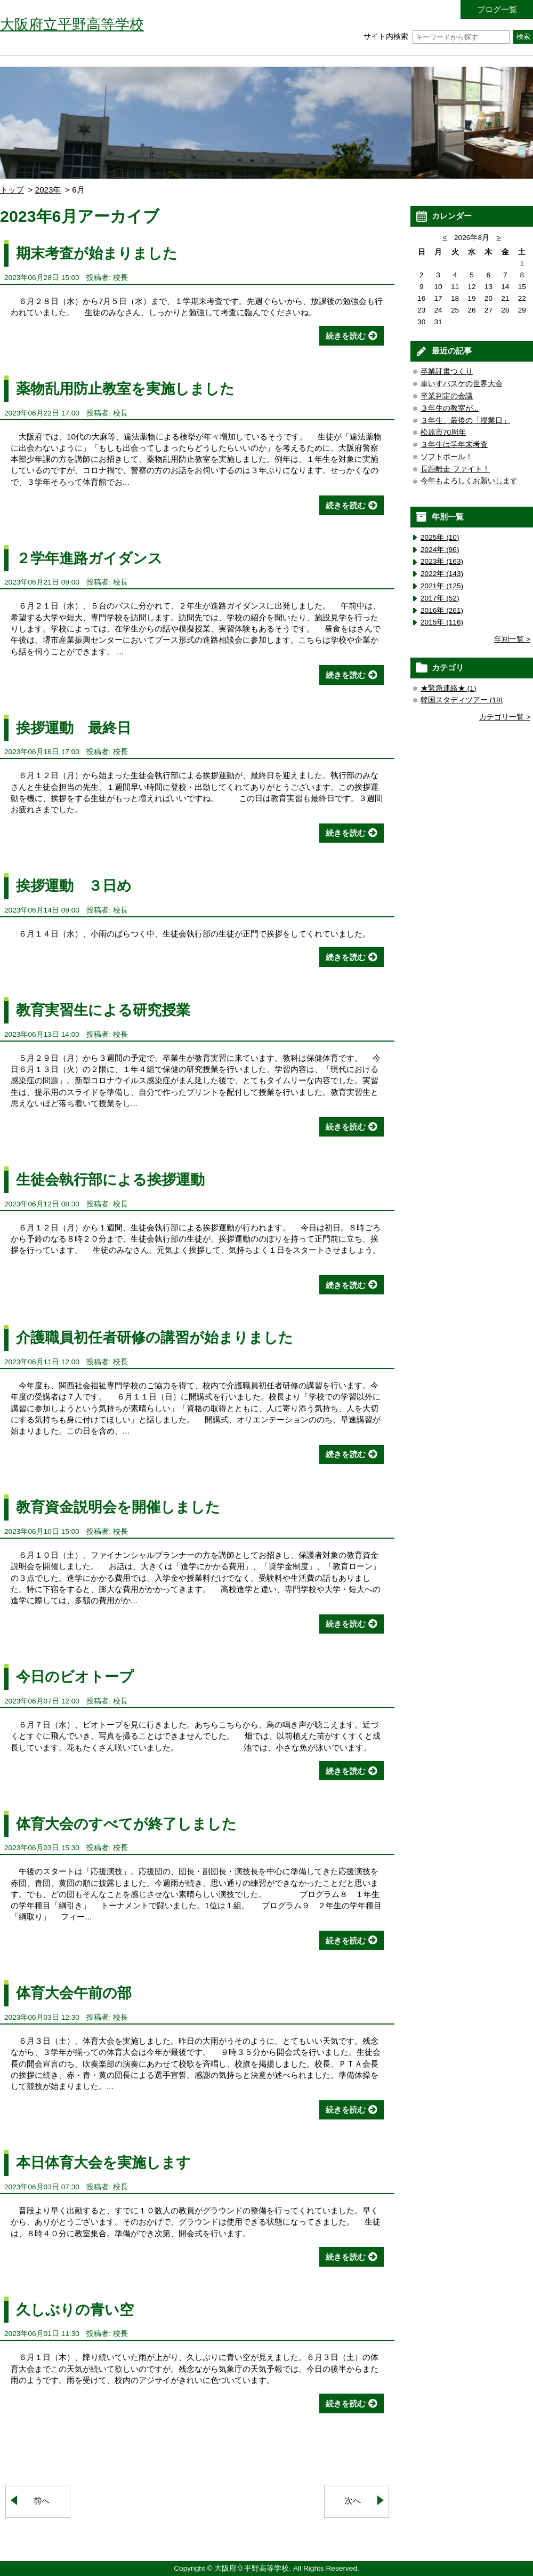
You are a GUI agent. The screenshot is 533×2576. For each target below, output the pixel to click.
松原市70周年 (443, 432)
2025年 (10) (440, 537)
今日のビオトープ (75, 1676)
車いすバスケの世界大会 (462, 384)
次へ (353, 2500)
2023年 (48, 189)
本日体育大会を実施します (103, 2162)
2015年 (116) (442, 622)
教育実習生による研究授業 (103, 1010)
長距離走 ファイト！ (455, 469)
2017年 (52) (440, 598)
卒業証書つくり (447, 371)
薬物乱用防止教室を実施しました (125, 388)
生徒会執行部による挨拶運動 (110, 1179)
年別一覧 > (512, 639)
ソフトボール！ (447, 457)
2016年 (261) (442, 610)
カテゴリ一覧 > (504, 717)
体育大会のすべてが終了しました (126, 1823)
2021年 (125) (442, 586)
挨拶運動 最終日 (73, 727)
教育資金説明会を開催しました (118, 1507)
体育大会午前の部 (74, 1993)
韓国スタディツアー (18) (462, 700)
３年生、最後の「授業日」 (465, 421)
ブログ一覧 (497, 9)
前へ (42, 2500)
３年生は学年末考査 (454, 445)
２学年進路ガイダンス (89, 558)
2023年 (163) (442, 561)
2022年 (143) (442, 574)
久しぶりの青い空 (75, 2309)
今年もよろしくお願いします (469, 481)
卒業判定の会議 (447, 396)
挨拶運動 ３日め (74, 885)
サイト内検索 (436, 37)
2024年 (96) (440, 550)
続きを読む (346, 335)
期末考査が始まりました (96, 253)
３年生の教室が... (450, 408)
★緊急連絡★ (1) (449, 688)
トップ (12, 189)
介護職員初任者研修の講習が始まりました (154, 1337)
